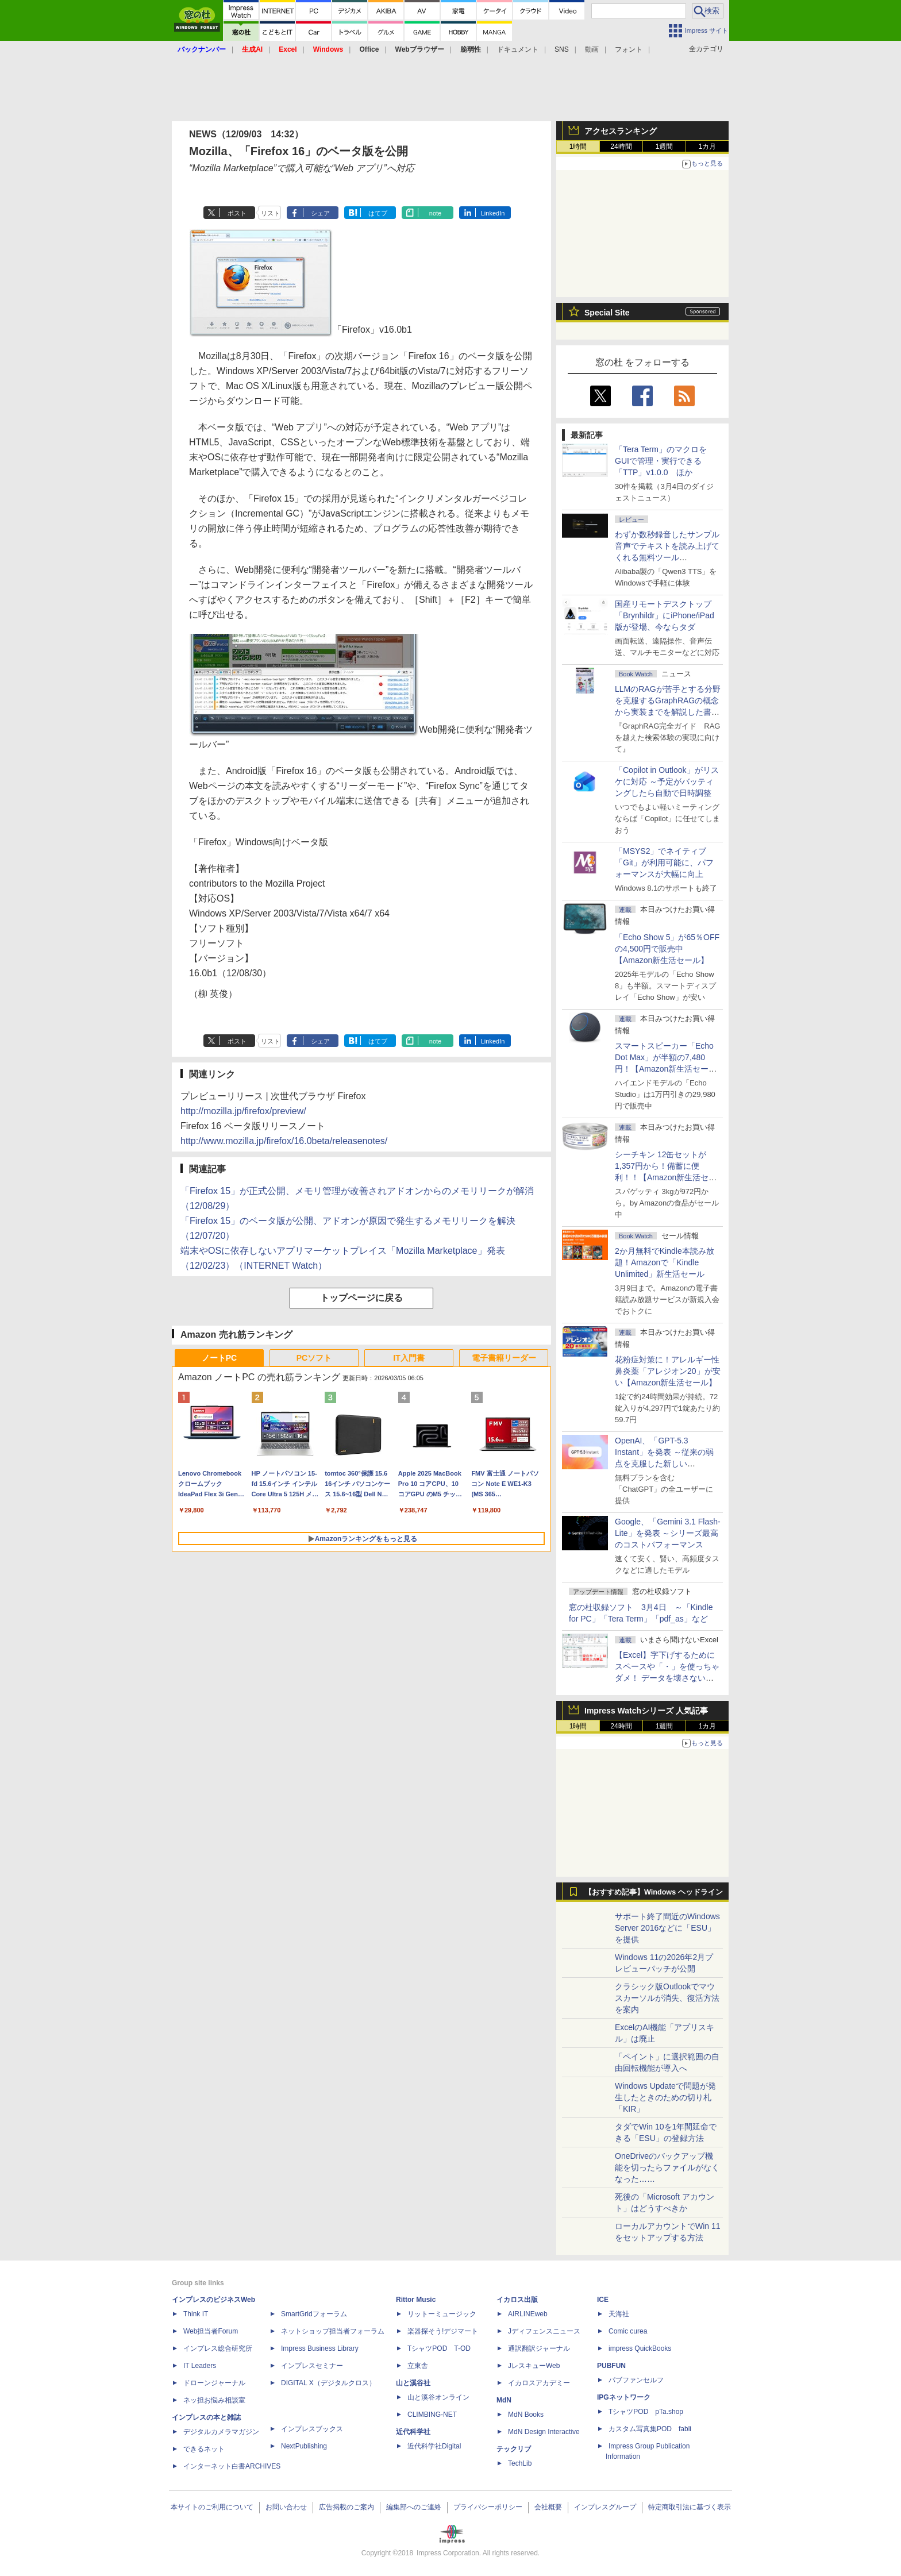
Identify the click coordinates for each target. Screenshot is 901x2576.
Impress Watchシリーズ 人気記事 (646, 1710)
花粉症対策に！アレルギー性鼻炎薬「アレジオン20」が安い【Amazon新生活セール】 (668, 1371)
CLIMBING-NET (432, 2415)
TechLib (520, 2463)
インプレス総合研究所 (217, 2348)
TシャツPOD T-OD (439, 2348)
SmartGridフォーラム (314, 2314)
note (435, 213)
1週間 (664, 147)
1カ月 (708, 147)
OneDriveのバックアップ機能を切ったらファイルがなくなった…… (667, 2167)
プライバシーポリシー (487, 2507)
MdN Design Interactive (544, 2432)
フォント (628, 49)
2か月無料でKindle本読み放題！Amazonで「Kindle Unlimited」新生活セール (664, 1262)
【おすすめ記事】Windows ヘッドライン (653, 1892)
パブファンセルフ (636, 2380)
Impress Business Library (320, 2348)
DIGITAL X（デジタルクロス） (328, 2383)
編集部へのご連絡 (413, 2507)
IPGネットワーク (623, 2397)
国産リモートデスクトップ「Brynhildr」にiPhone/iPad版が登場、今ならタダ (664, 615)
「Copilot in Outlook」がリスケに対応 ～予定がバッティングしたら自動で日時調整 (667, 781)
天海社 (619, 2314)
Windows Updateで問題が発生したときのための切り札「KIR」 (665, 2097)
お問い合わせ (286, 2507)
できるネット (204, 2449)
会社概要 (548, 2507)
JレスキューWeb (534, 2366)
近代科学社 (413, 2432)
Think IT (195, 2314)
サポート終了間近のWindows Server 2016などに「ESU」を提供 (667, 1928)
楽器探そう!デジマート (442, 2331)
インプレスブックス (312, 2429)
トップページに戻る (361, 1298)
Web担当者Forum (210, 2331)
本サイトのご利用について (212, 2507)
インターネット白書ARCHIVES (231, 2466)
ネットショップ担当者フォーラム (332, 2331)
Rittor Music (416, 2300)
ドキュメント (517, 49)
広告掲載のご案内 (346, 2507)
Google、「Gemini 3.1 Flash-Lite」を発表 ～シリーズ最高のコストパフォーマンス (668, 1533)
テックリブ (513, 2449)
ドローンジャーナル (214, 2383)
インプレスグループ (605, 2507)
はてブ (377, 213)
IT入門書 (408, 1357)
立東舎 (417, 2366)
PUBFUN (611, 2366)
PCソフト (314, 1357)
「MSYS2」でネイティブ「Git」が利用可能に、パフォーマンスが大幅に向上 (664, 862)
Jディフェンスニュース (544, 2331)
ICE (603, 2300)
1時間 (578, 147)
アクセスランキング (620, 131)
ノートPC (219, 1357)
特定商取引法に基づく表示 (689, 2507)
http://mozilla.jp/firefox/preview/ (243, 1111)
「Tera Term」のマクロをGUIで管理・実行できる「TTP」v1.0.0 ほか (661, 461)
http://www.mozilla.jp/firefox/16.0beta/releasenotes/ (283, 1141)
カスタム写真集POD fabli (650, 2429)
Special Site (607, 312)
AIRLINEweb (528, 2314)
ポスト (237, 213)
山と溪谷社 (413, 2383)
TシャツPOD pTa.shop (646, 2412)
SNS (562, 49)
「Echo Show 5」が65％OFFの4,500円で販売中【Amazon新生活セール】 (667, 949)
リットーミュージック (441, 2314)
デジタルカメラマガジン (221, 2432)
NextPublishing (304, 2446)
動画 (592, 49)
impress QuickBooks (640, 2348)
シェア (320, 213)
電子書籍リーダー (504, 1357)
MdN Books (526, 2415)
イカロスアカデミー (539, 2383)
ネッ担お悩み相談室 (214, 2400)
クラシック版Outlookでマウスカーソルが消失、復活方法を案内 (667, 1998)
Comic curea (628, 2331)
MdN (503, 2400)
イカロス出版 (517, 2300)
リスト (270, 213)
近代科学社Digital (434, 2446)
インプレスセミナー (312, 2366)
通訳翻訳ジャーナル (539, 2348)
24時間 (621, 147)
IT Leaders (199, 2366)
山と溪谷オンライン (438, 2397)
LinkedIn (493, 213)
